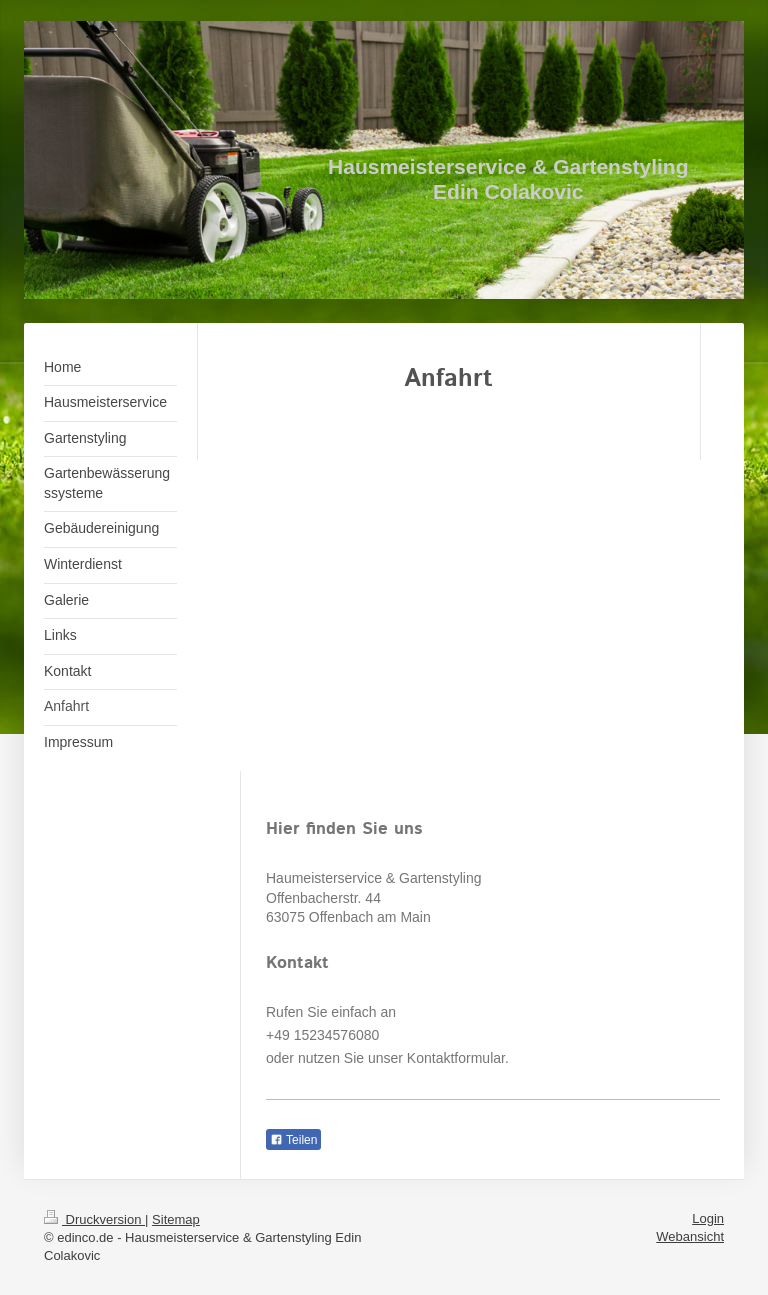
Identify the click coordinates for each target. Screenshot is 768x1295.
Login (708, 1218)
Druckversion (94, 1219)
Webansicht (690, 1236)
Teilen (293, 1140)
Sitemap (176, 1219)
